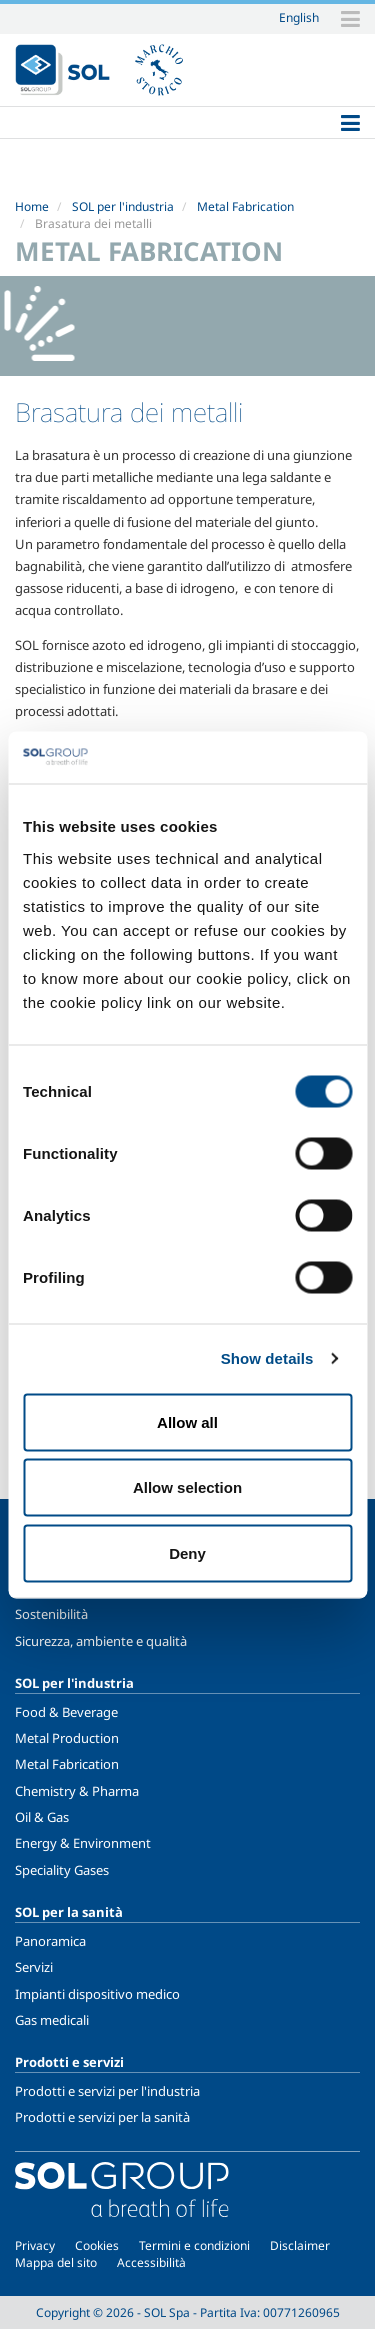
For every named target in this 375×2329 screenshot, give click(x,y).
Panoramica (50, 1941)
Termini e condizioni (194, 2245)
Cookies (97, 2245)
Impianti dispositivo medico (97, 1994)
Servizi (34, 1967)
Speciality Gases (62, 1870)
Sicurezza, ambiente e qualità (101, 1641)
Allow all (187, 1421)
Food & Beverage (66, 1712)
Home (32, 206)
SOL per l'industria (123, 206)
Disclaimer (300, 2245)
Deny (187, 1552)
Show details (267, 1358)
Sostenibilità (51, 1614)
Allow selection (187, 1487)
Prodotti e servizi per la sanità (102, 2117)
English (299, 17)
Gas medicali (52, 2020)
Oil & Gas (42, 1817)
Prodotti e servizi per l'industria (107, 2091)
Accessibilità (151, 2262)
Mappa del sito (56, 2262)
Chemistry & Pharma (77, 1791)
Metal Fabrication (245, 206)
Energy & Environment (83, 1843)
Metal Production (67, 1738)
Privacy (35, 2245)
